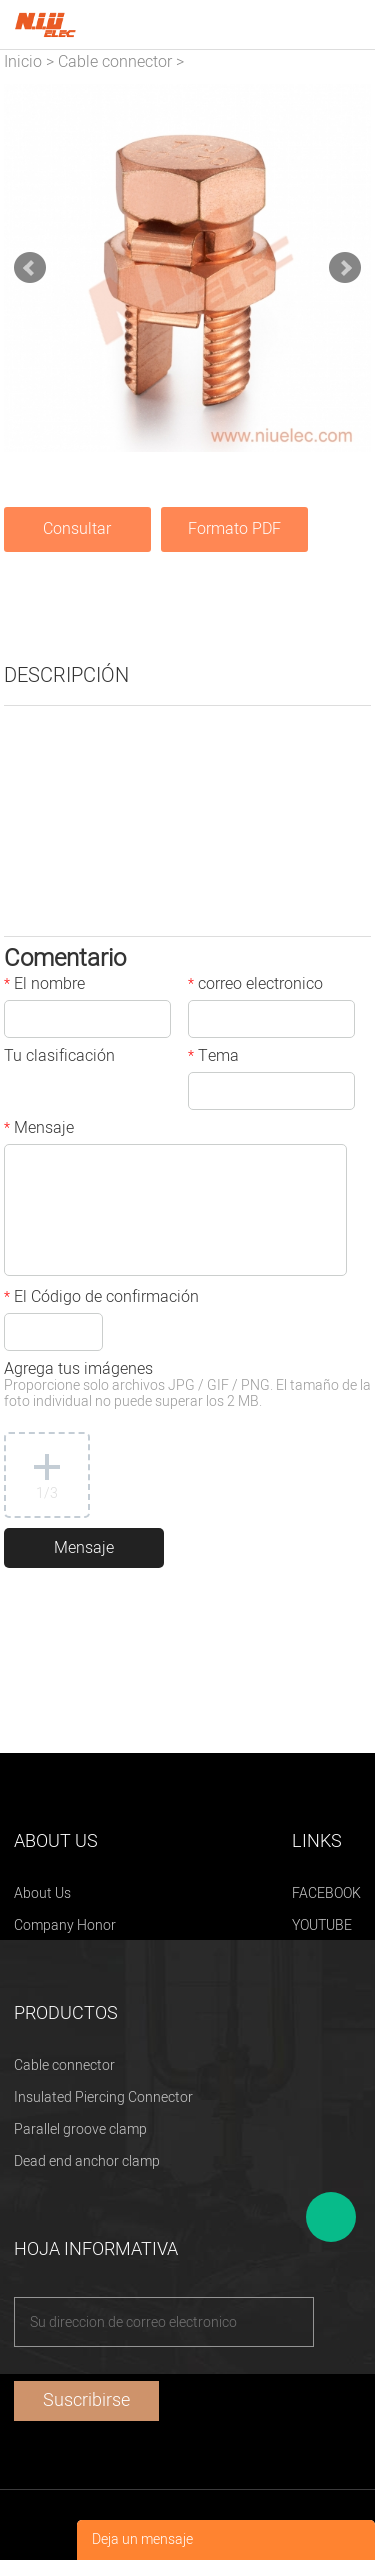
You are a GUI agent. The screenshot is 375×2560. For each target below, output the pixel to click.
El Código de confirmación (101, 1299)
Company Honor (65, 1925)
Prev (30, 268)
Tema (213, 1058)
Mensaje (39, 1130)
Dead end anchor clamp (87, 2161)
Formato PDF (234, 529)
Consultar (77, 529)
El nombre (44, 986)
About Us (42, 1893)
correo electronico (255, 986)
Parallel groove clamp (80, 2129)
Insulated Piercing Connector (103, 2097)
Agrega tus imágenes (187, 1386)
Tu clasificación (59, 1058)
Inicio (23, 62)
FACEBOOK (326, 1893)
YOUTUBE (322, 1925)
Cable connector (115, 62)
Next (345, 268)
